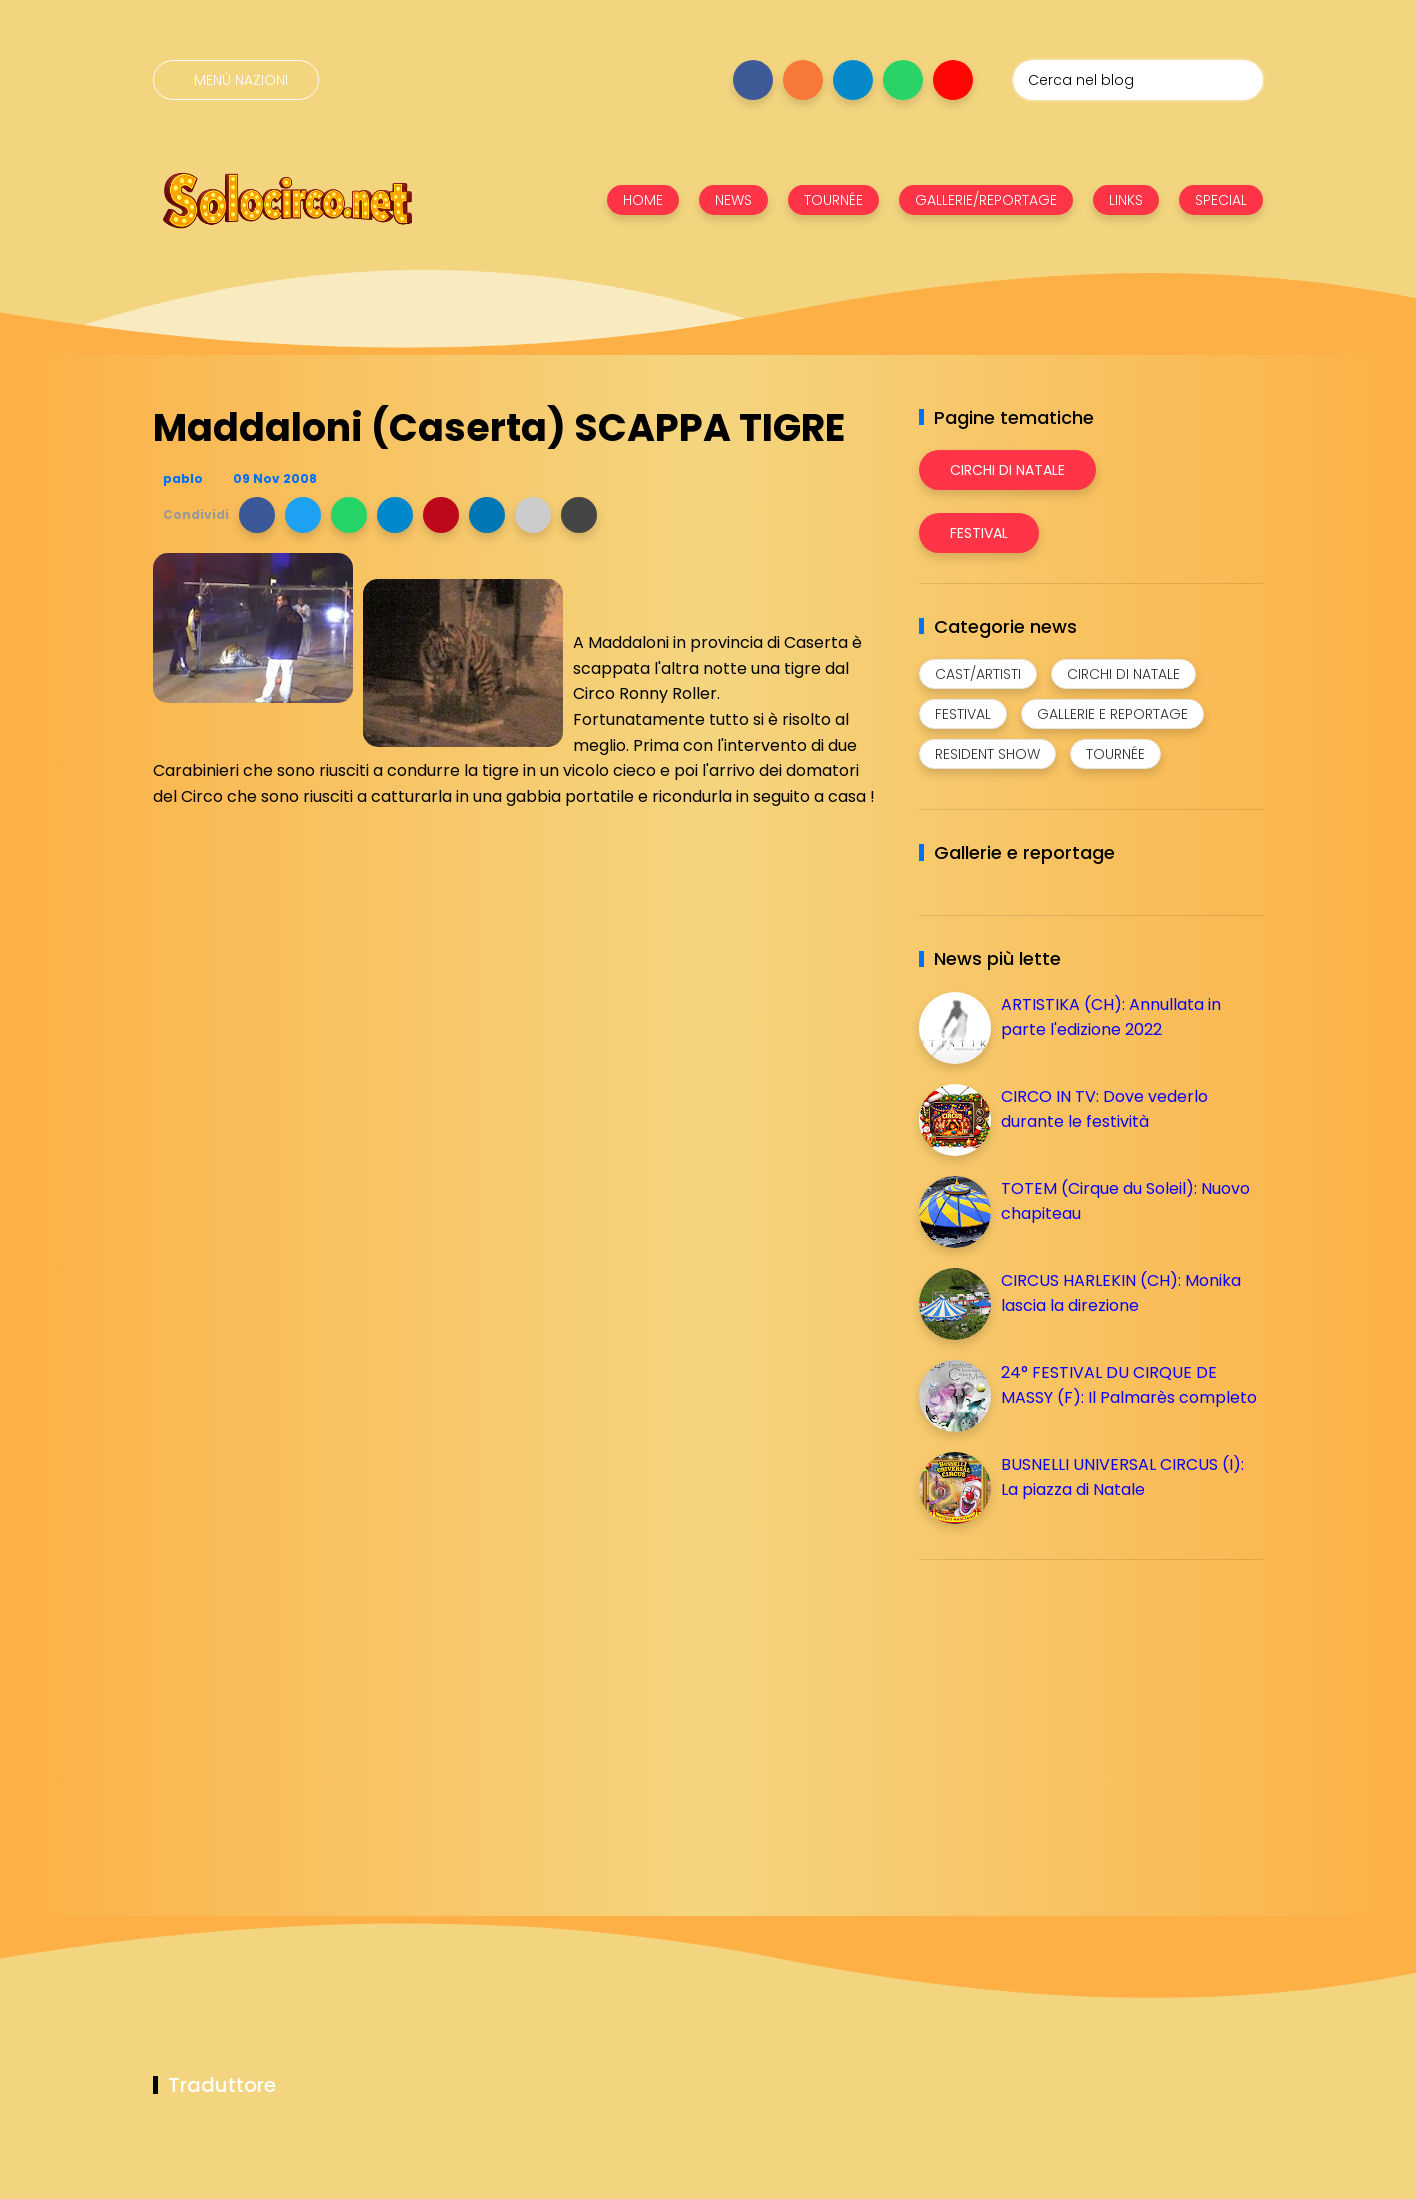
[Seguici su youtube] (953, 80)
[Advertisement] (1069, 1715)
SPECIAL (1221, 200)
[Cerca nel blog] (1138, 80)
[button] (257, 515)
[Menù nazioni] (236, 80)
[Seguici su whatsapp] (903, 80)
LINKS (1126, 200)
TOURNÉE (833, 200)
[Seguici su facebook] (753, 80)
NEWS (733, 200)
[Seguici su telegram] (853, 80)
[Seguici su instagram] (803, 80)
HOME (643, 200)
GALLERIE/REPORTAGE (986, 200)
